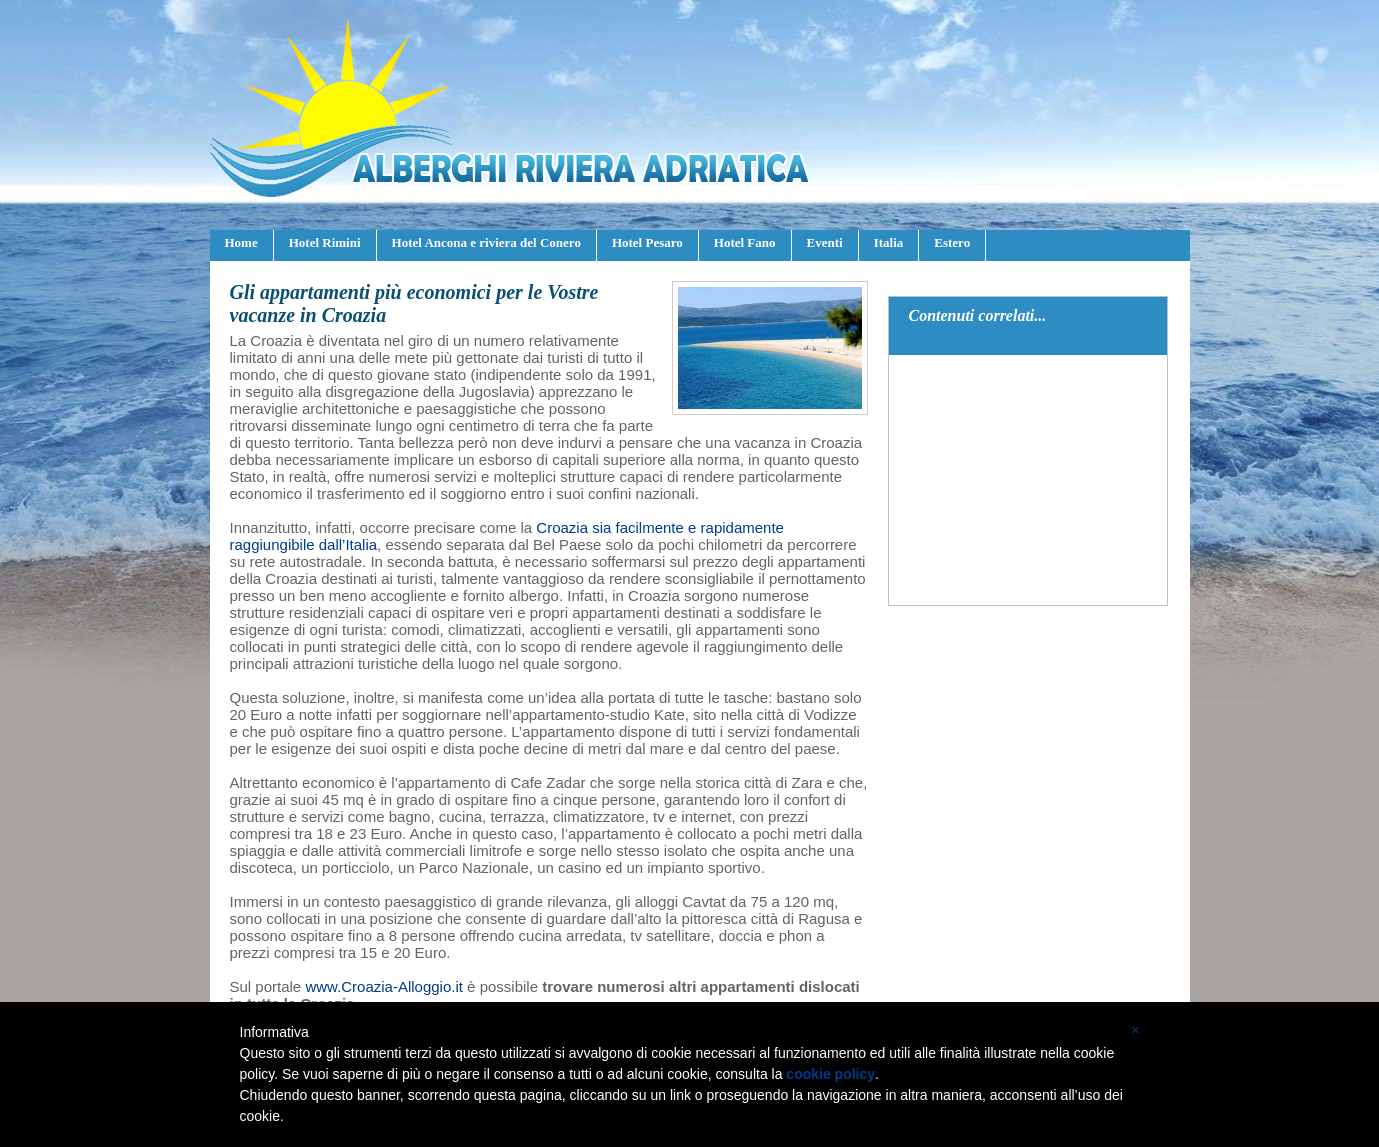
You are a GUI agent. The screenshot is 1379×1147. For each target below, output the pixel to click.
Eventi (825, 242)
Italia (889, 242)
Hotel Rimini (325, 242)
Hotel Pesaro (647, 242)
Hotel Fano (745, 242)
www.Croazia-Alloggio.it (384, 986)
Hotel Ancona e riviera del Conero (486, 242)
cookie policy (830, 1074)
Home (241, 242)
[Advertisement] (1029, 480)
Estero (952, 242)
